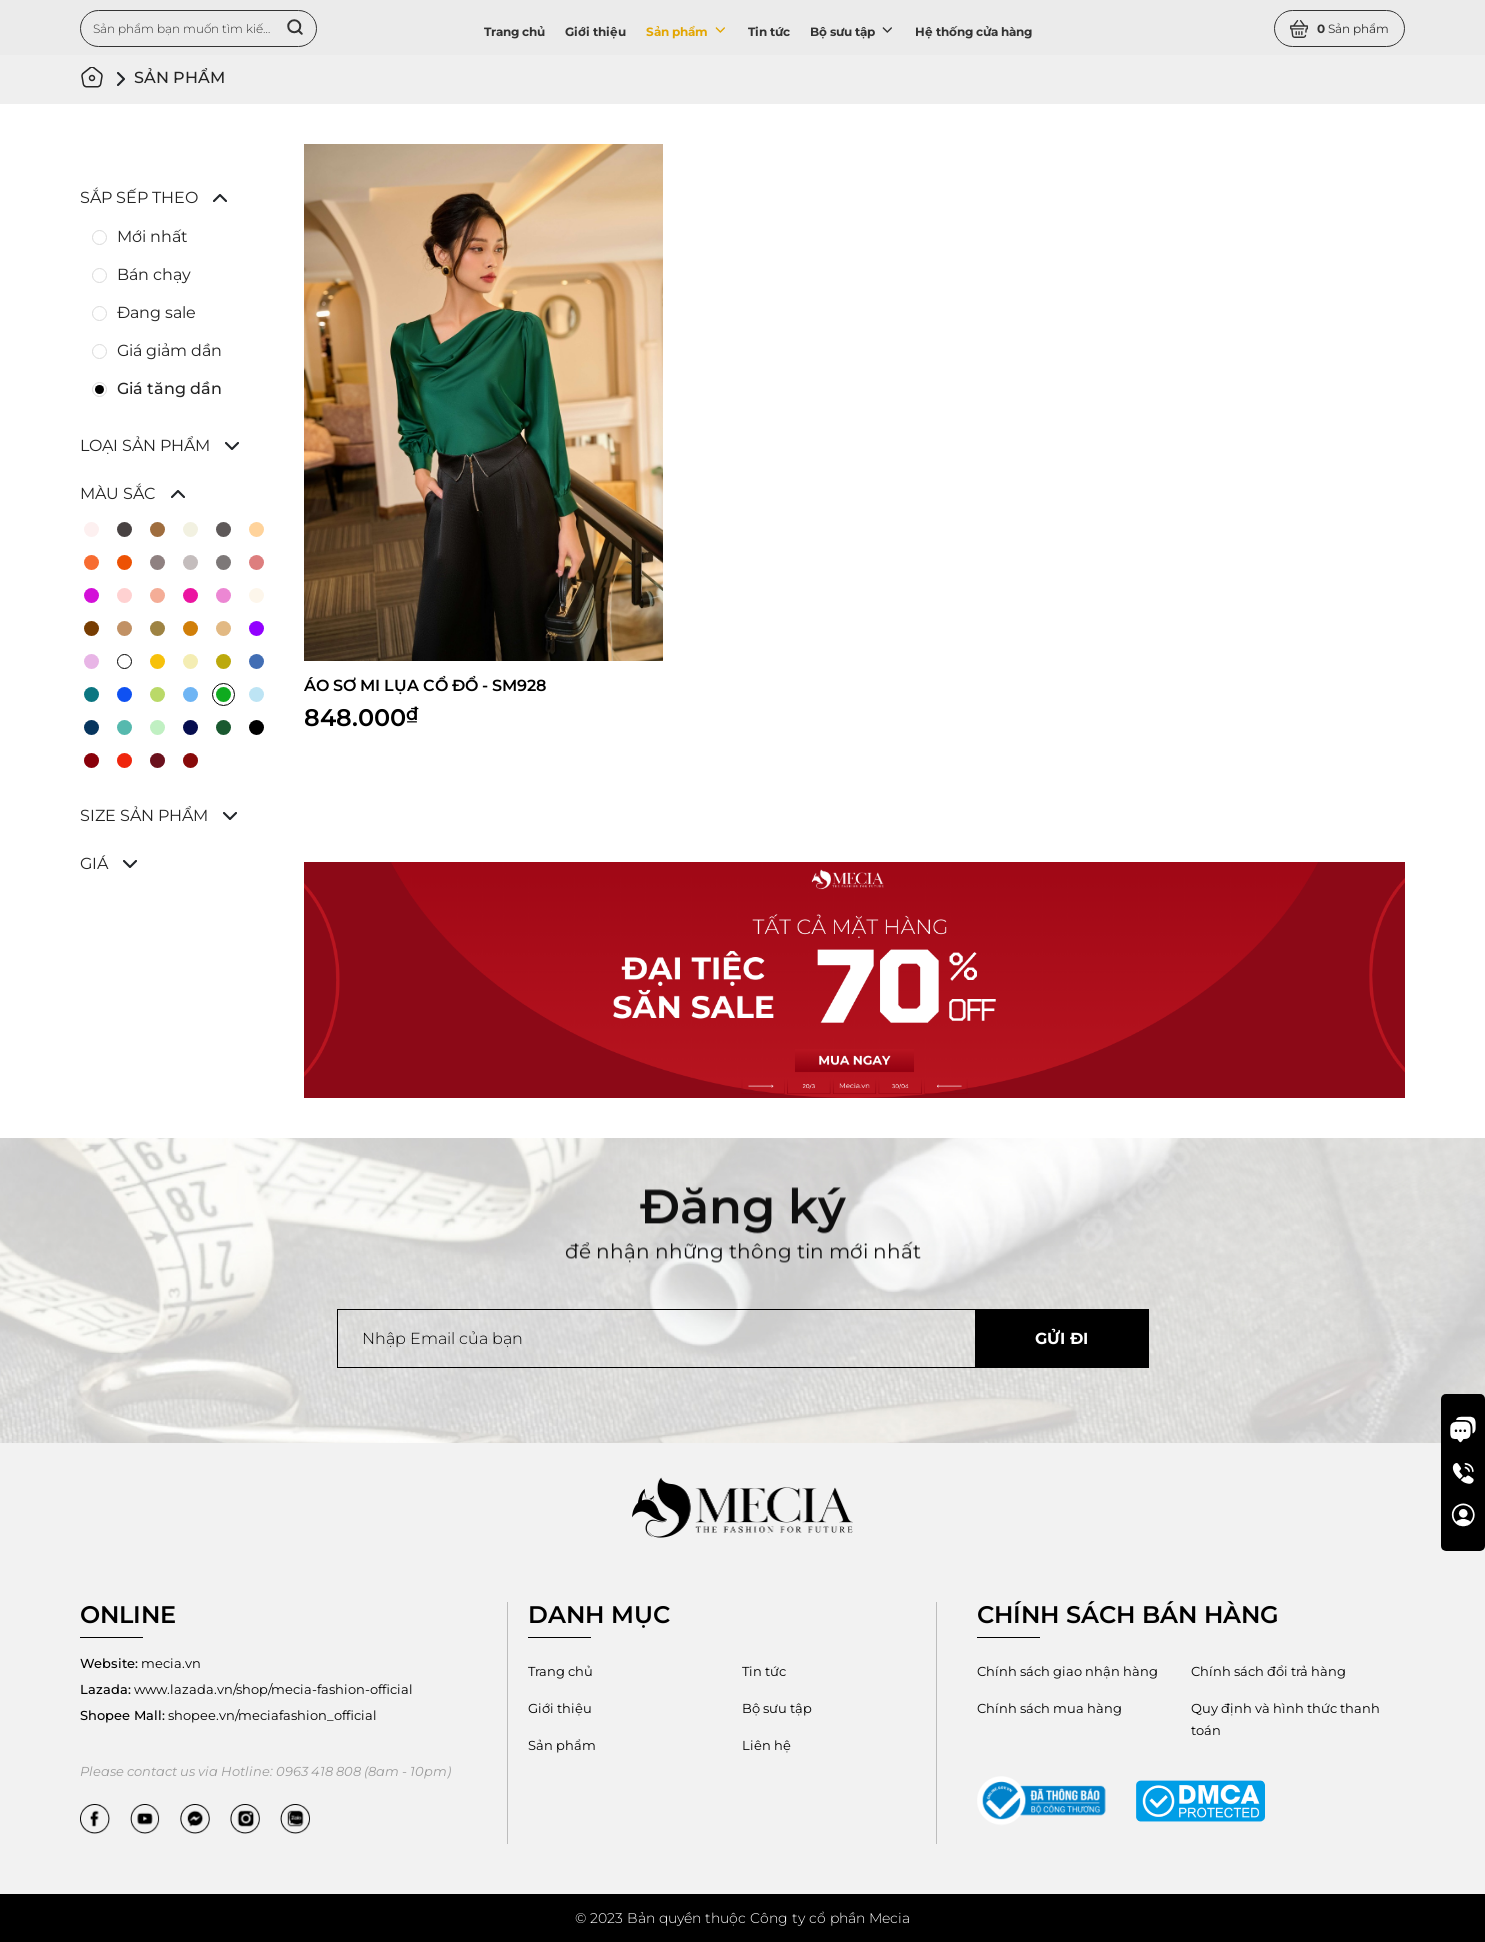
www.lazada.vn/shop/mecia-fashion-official (246, 1689)
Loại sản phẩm (145, 445)
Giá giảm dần (169, 350)
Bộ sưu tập (852, 30)
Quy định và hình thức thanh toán (1285, 1719)
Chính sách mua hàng (1049, 1708)
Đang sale (156, 312)
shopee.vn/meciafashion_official (228, 1715)
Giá (94, 863)
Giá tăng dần (169, 388)
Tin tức (769, 31)
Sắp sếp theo (139, 197)
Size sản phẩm (144, 815)
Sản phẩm (687, 30)
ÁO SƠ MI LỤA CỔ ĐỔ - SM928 (425, 685)
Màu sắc (118, 493)
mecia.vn (140, 1663)
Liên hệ (766, 1745)
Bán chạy (154, 274)
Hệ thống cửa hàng (973, 31)
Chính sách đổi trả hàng (1268, 1671)
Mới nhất (152, 236)
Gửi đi (1061, 1338)
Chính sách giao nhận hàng (1067, 1671)
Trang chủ (514, 31)
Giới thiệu (595, 31)
